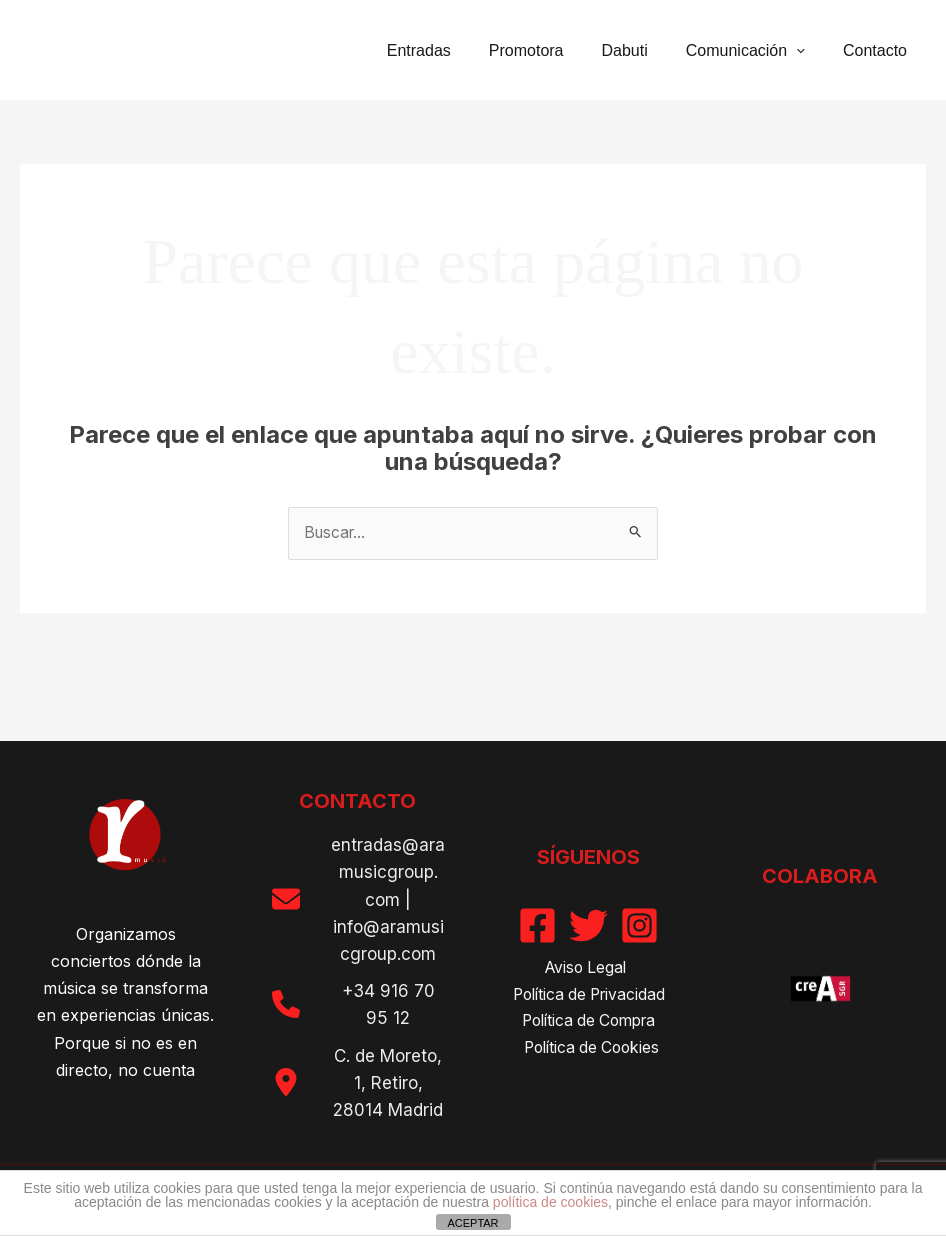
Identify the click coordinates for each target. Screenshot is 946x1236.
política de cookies (550, 1202)
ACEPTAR (472, 1223)
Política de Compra (589, 1022)
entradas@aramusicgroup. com (388, 873)
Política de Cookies (592, 1049)
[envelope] (286, 899)
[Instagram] (639, 924)
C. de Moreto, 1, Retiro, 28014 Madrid (388, 1083)
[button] (805, 50)
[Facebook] (537, 924)
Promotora (547, 50)
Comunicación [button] (754, 50)
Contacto (878, 50)
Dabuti (640, 50)
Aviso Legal (585, 967)
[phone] (286, 1004)
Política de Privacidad (588, 995)
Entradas (446, 50)
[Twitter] (588, 924)
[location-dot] (286, 1082)
